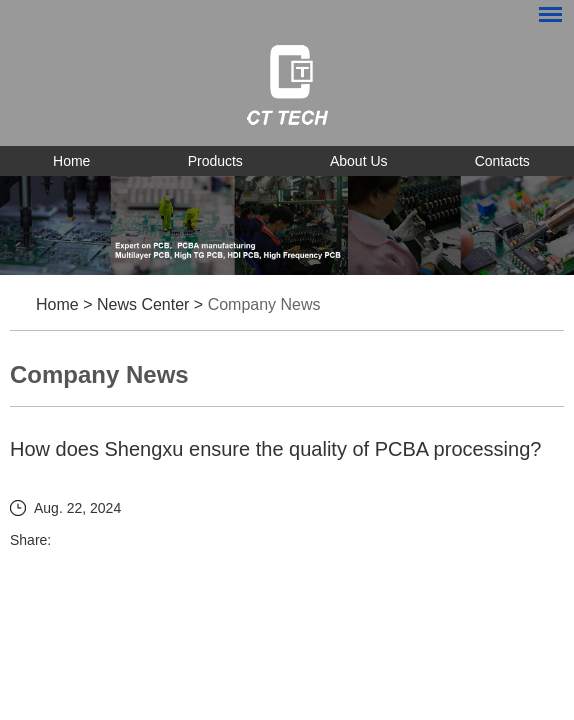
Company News (264, 304)
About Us (359, 161)
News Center (143, 304)
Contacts (502, 161)
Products (215, 161)
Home (71, 161)
